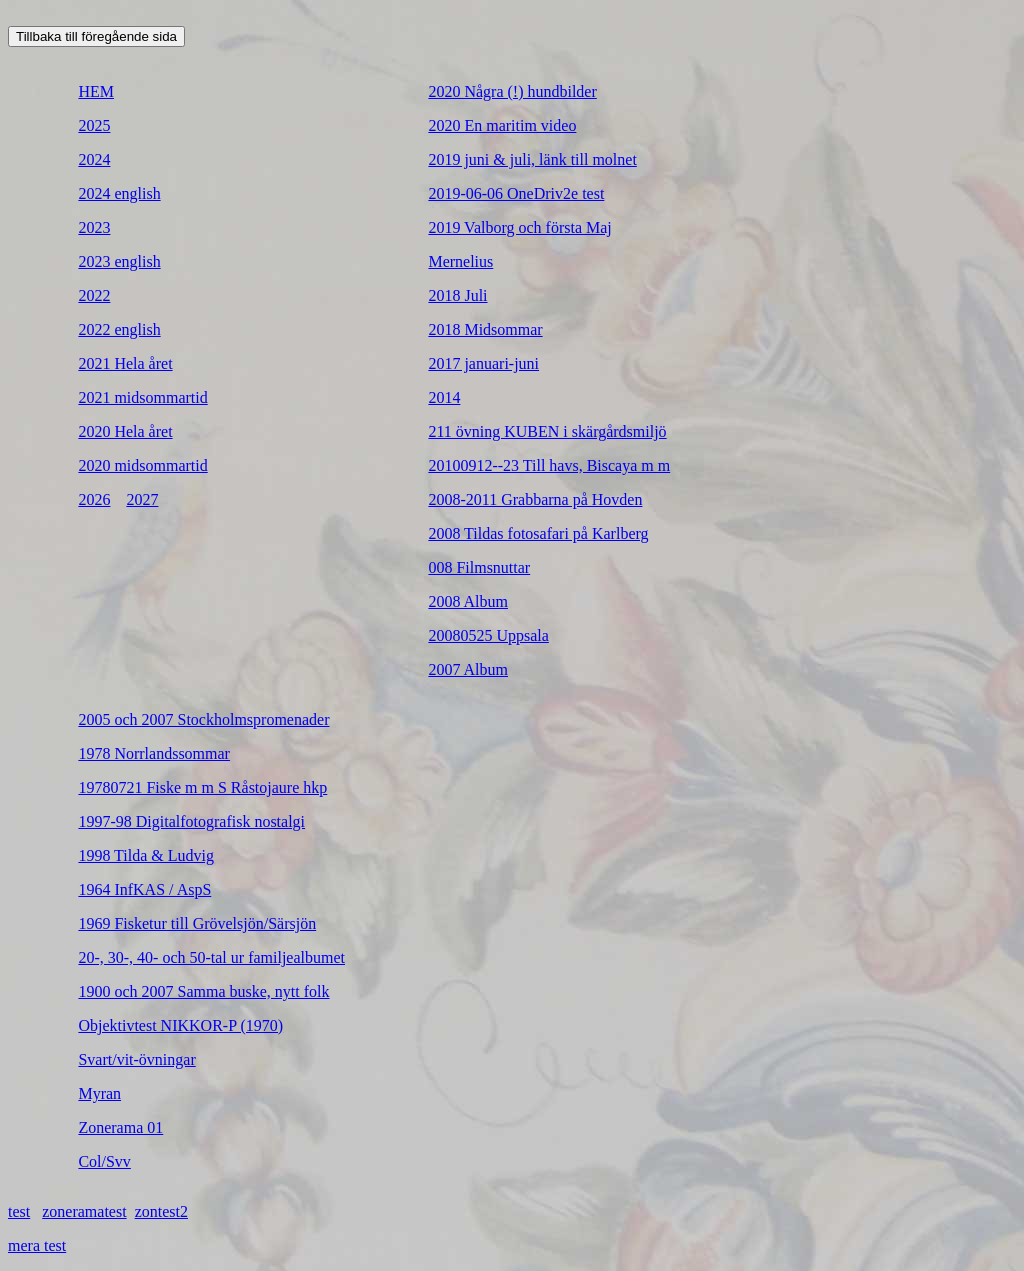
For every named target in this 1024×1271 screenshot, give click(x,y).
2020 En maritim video (502, 125)
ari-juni (515, 363)
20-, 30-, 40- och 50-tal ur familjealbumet (211, 957)
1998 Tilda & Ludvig (146, 855)
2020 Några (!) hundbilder (512, 91)
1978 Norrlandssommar (154, 753)
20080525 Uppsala (488, 635)
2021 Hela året (125, 363)
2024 (94, 159)
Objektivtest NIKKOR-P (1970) (180, 1025)
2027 (142, 499)
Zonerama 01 (120, 1127)
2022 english (119, 329)
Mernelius (460, 261)
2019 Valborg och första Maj (519, 227)
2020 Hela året (125, 431)
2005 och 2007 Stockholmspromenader (203, 719)
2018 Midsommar (485, 329)
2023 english (119, 261)
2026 (94, 499)
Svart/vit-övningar (136, 1059)
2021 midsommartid (142, 397)
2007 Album (468, 669)
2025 (94, 125)
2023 (94, 227)
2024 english (119, 193)
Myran (99, 1093)
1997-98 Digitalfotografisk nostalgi (191, 821)
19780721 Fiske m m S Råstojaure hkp (202, 787)
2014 (444, 397)
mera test (37, 1245)
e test (587, 193)
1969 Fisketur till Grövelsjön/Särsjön (197, 923)
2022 (94, 295)
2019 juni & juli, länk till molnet (532, 159)
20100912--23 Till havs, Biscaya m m (549, 465)
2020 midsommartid (142, 465)
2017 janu (460, 363)
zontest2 (161, 1211)
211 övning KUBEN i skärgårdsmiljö (547, 431)
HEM (96, 91)
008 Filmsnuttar (479, 567)
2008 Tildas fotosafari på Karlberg (538, 533)
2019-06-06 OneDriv (495, 193)
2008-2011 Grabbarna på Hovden (535, 499)
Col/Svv (104, 1161)
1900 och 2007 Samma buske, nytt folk (203, 991)
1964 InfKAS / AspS (144, 889)
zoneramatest (84, 1211)
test (19, 1211)
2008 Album (468, 601)
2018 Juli (457, 295)
